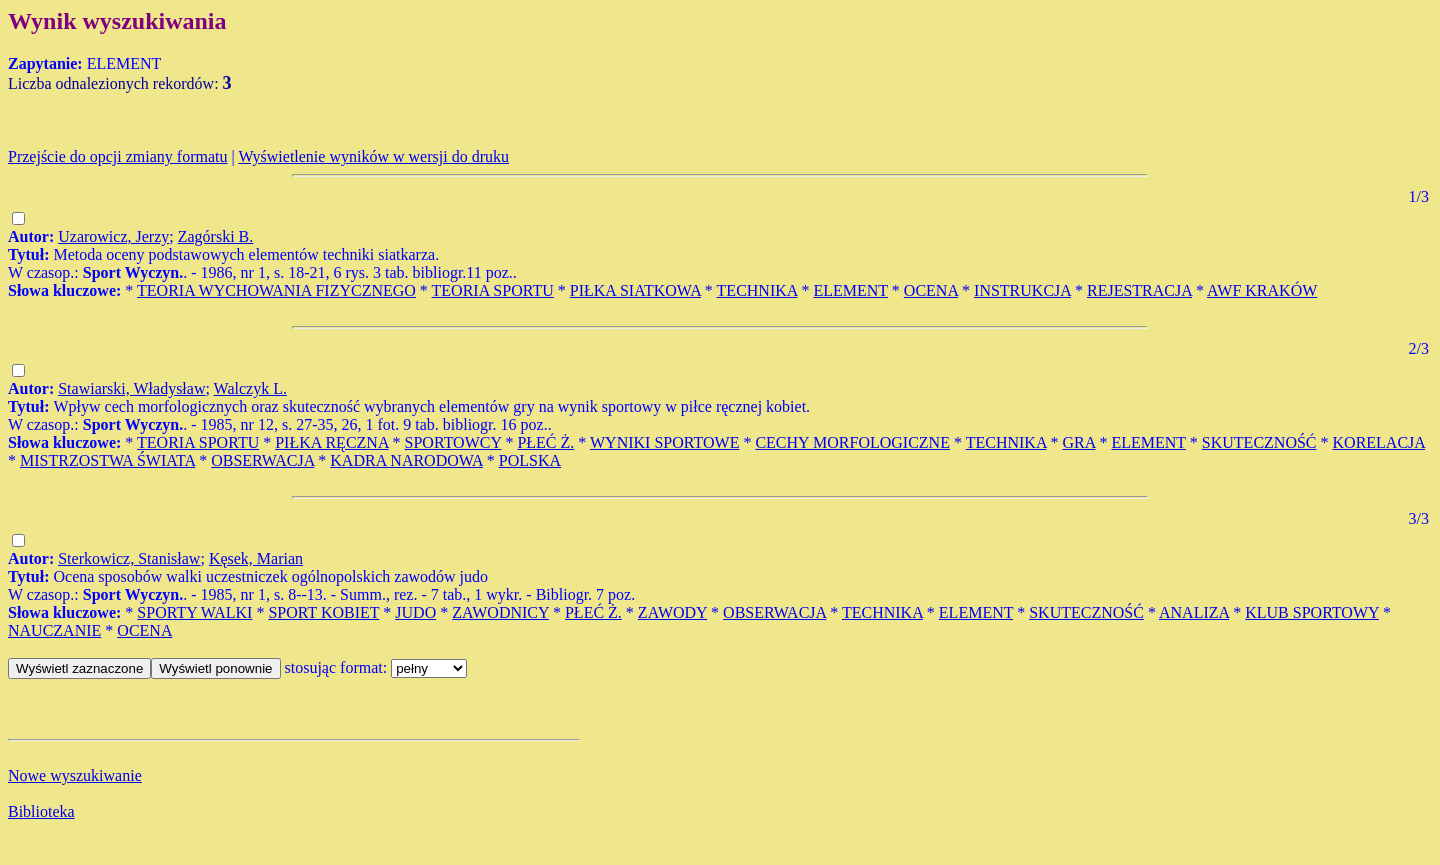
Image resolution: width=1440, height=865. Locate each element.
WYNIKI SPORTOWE (664, 442)
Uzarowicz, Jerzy (113, 236)
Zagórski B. (216, 236)
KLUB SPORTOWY (1312, 612)
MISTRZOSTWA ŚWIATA (107, 460)
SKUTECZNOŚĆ (1259, 442)
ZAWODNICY (500, 612)
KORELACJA (1379, 442)
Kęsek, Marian (256, 558)
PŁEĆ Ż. (545, 442)
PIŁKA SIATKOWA (635, 290)
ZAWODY (672, 612)
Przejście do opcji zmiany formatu (117, 156)
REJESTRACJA (1139, 290)
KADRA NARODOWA (406, 460)
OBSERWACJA (262, 460)
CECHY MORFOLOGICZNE (852, 442)
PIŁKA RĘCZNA (331, 442)
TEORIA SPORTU (493, 290)
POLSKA (530, 460)
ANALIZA (1194, 612)
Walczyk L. (250, 388)
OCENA (931, 290)
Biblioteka (41, 811)
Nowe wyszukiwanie (75, 775)
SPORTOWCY (453, 442)
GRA (1079, 442)
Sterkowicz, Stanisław (129, 558)
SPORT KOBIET (323, 612)
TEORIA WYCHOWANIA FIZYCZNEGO (276, 290)
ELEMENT (850, 290)
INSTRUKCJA (1022, 290)
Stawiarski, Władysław (131, 388)
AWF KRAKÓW (1262, 290)
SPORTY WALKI (194, 612)
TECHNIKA (757, 290)
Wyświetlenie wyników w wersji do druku (373, 156)
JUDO (415, 612)
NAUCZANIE (54, 630)
